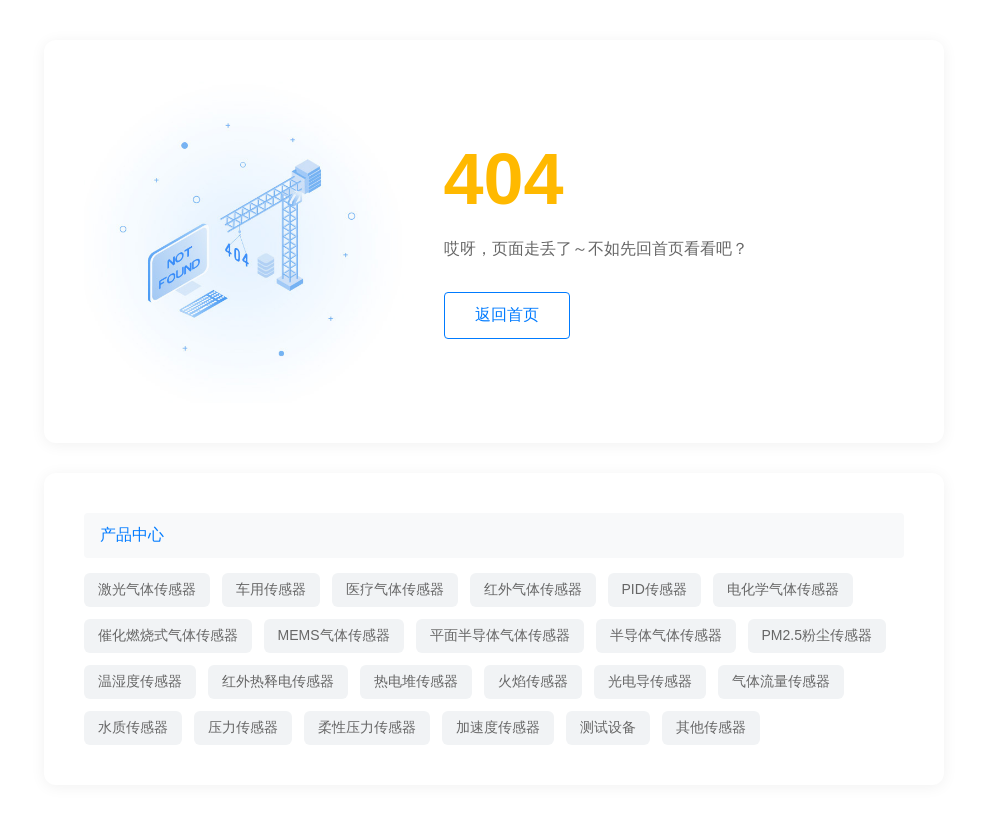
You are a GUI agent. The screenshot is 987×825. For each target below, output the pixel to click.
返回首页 (507, 314)
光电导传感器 (650, 681)
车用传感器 (271, 589)
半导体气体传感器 (666, 635)
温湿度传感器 (140, 681)
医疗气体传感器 (395, 589)
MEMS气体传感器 (334, 635)
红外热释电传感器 (278, 681)
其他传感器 (711, 727)
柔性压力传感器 (367, 727)
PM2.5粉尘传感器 (817, 635)
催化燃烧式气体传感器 (168, 635)
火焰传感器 (533, 681)
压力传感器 (243, 727)
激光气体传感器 (147, 589)
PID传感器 (654, 589)
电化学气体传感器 (783, 589)
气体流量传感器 (781, 681)
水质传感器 (133, 727)
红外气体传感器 (533, 589)
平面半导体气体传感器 (500, 635)
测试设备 (608, 727)
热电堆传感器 (416, 681)
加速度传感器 (498, 727)
